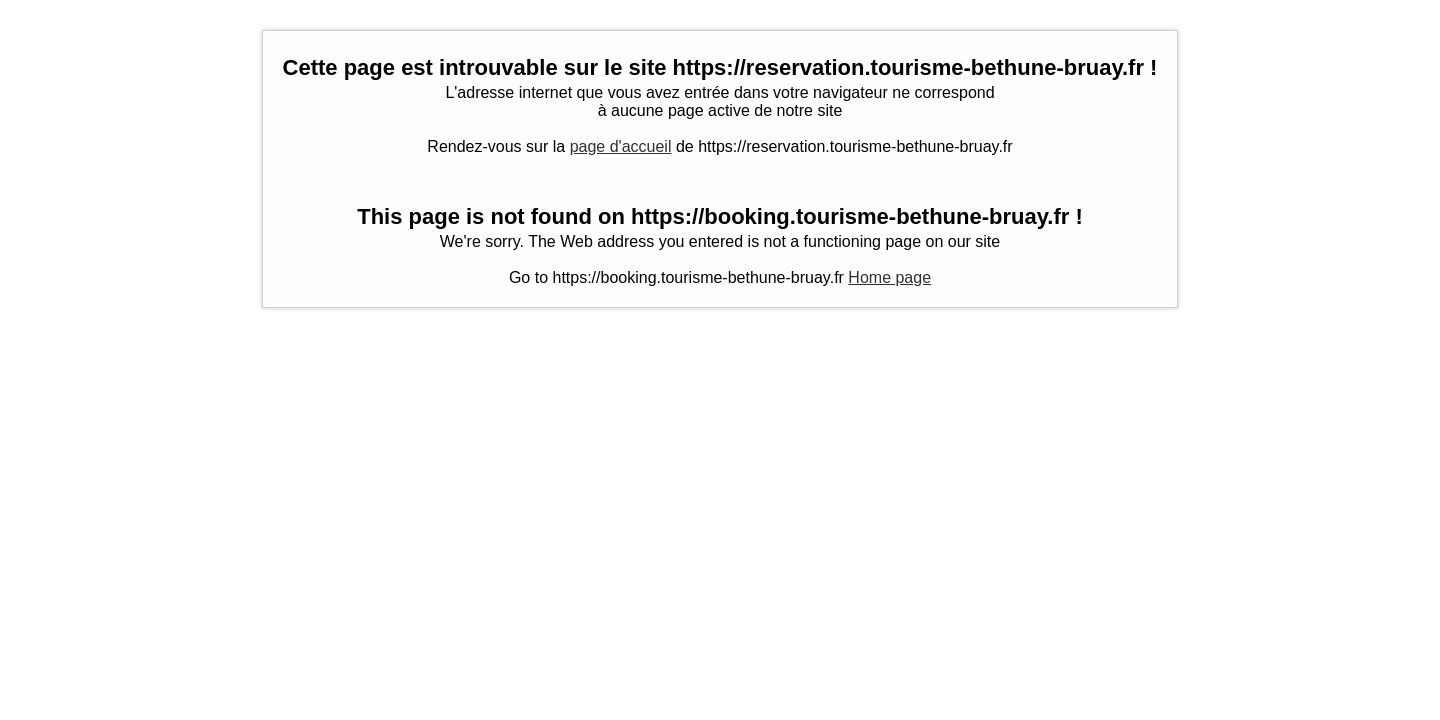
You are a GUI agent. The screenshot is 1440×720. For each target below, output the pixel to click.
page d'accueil (621, 146)
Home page (889, 277)
